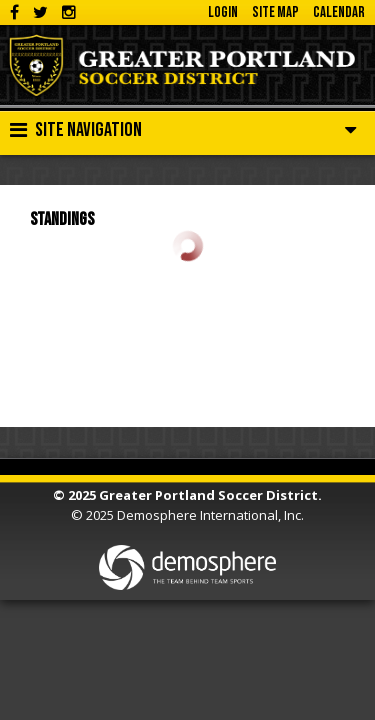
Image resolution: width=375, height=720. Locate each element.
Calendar (339, 12)
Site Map (275, 12)
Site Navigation (76, 130)
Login (223, 12)
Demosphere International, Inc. (210, 515)
